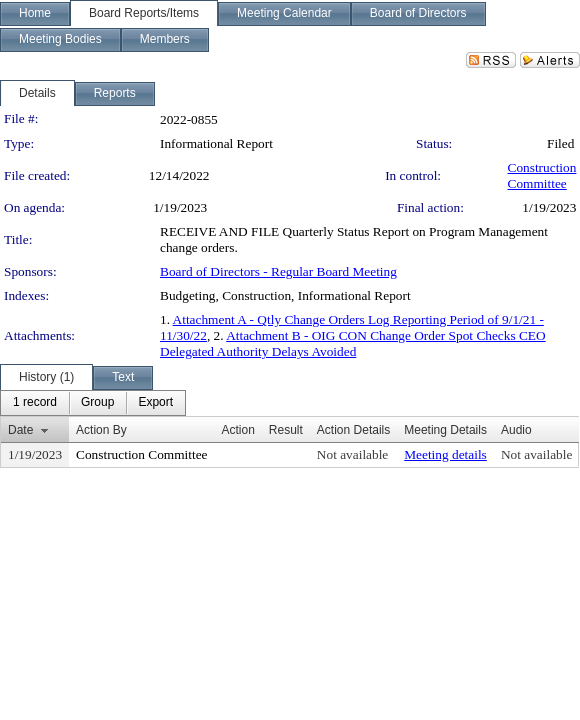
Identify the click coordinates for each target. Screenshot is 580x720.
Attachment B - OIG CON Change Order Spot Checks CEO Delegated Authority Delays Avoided (353, 343)
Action (237, 430)
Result (286, 430)
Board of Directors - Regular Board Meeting (278, 271)
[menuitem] (35, 403)
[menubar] (93, 403)
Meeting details (445, 454)
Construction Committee (542, 175)
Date (20, 430)
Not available (352, 454)
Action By (101, 430)
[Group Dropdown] (97, 403)
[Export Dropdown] (155, 403)
